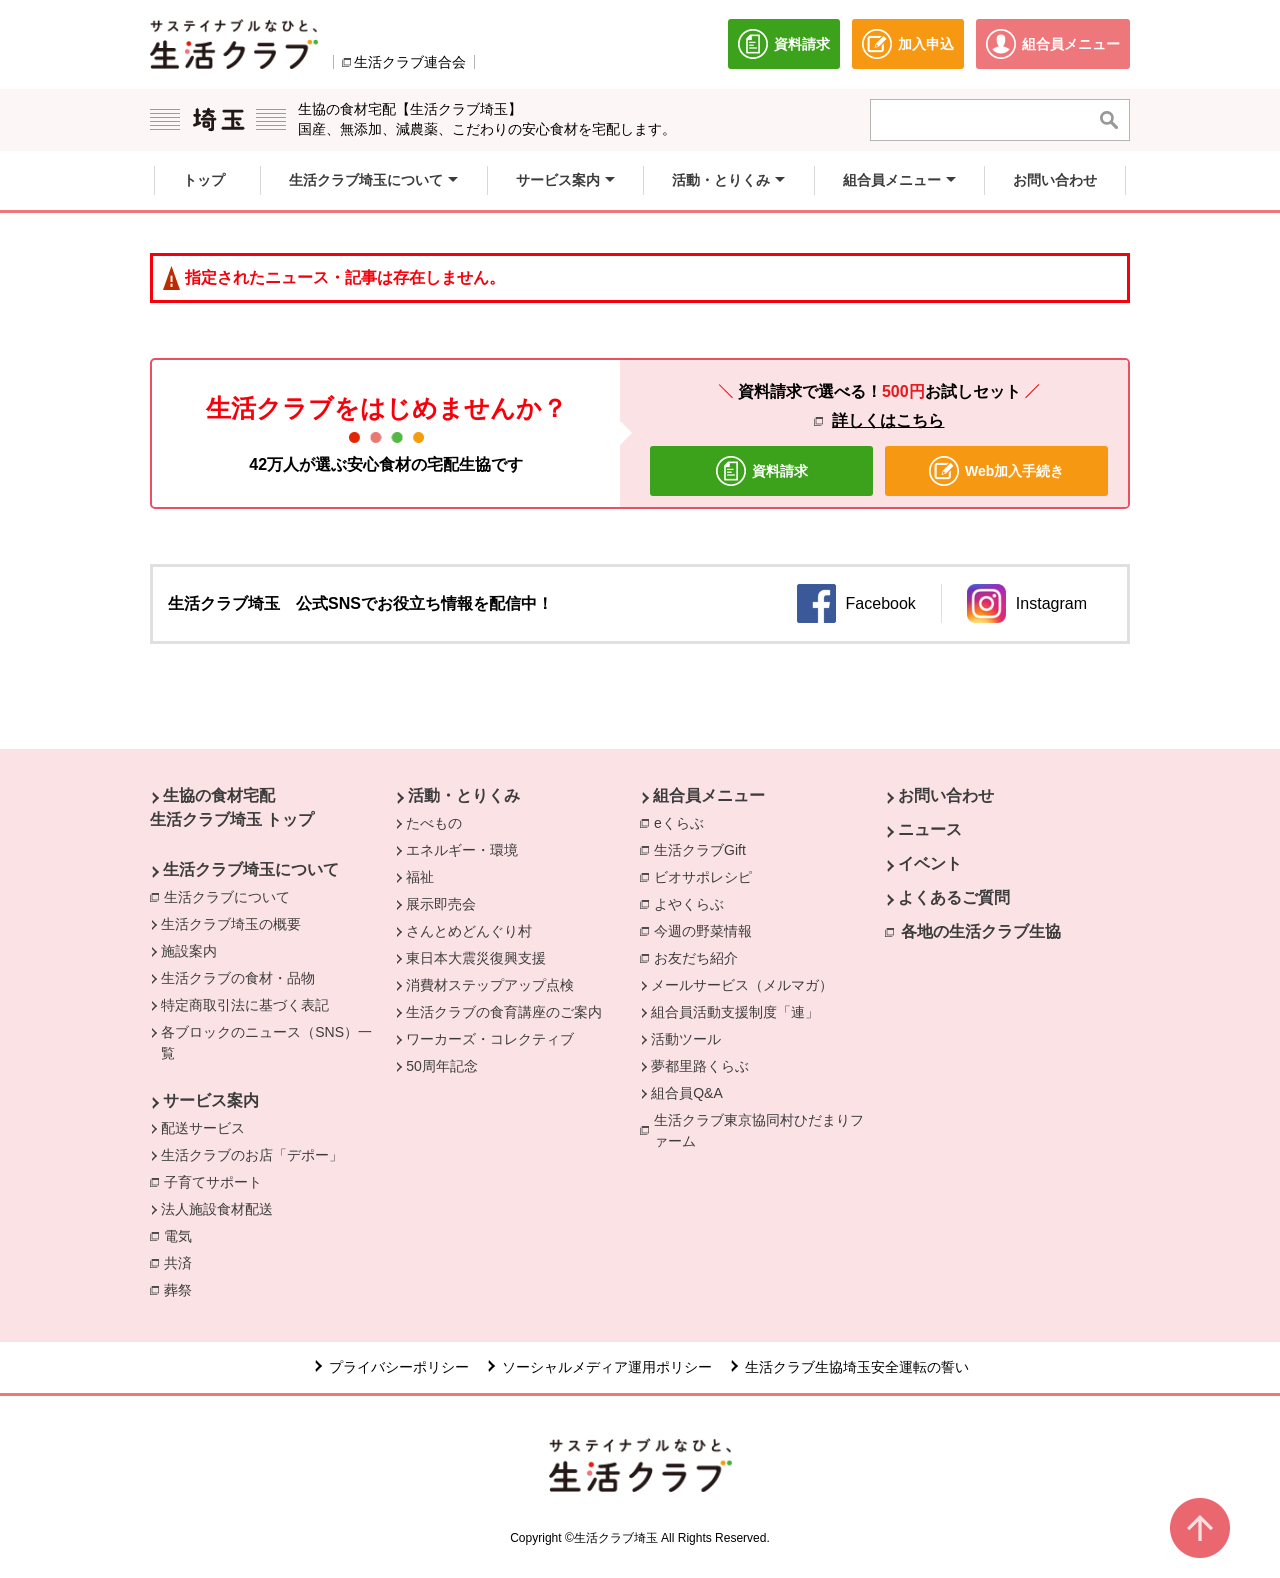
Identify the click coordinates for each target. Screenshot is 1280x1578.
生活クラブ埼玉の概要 (231, 924)
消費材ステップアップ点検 (490, 985)
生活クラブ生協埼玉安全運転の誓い (857, 1367)
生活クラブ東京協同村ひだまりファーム (759, 1130)
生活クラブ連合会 (410, 62)
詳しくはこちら (888, 420)
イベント (930, 863)
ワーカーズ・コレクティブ (490, 1039)
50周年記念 (442, 1066)
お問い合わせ (946, 795)
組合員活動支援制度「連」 (735, 1012)
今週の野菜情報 (708, 930)
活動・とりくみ (464, 795)
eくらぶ (679, 823)
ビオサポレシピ (708, 876)
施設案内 (189, 951)
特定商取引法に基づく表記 (245, 1005)
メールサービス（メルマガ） (742, 985)
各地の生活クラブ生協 (981, 931)
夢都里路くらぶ (700, 1066)
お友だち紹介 (696, 958)
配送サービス (203, 1128)
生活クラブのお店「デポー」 (252, 1155)
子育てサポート (213, 1182)
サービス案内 (211, 1100)
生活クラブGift (700, 850)
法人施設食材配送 (217, 1209)
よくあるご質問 (954, 897)
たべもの (434, 823)
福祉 (420, 877)
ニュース (930, 829)
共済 (183, 1262)
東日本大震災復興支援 (476, 958)
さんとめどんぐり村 (469, 931)
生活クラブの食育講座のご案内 (504, 1012)
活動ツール (686, 1039)
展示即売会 (441, 904)
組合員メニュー (709, 795)
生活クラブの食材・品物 (238, 978)
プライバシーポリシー (399, 1367)
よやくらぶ (694, 903)
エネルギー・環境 (462, 850)
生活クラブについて (232, 896)
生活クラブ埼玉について (251, 869)
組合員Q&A (687, 1093)
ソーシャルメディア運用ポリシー (607, 1367)
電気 (183, 1235)
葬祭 (183, 1289)
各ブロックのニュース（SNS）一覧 (266, 1042)
